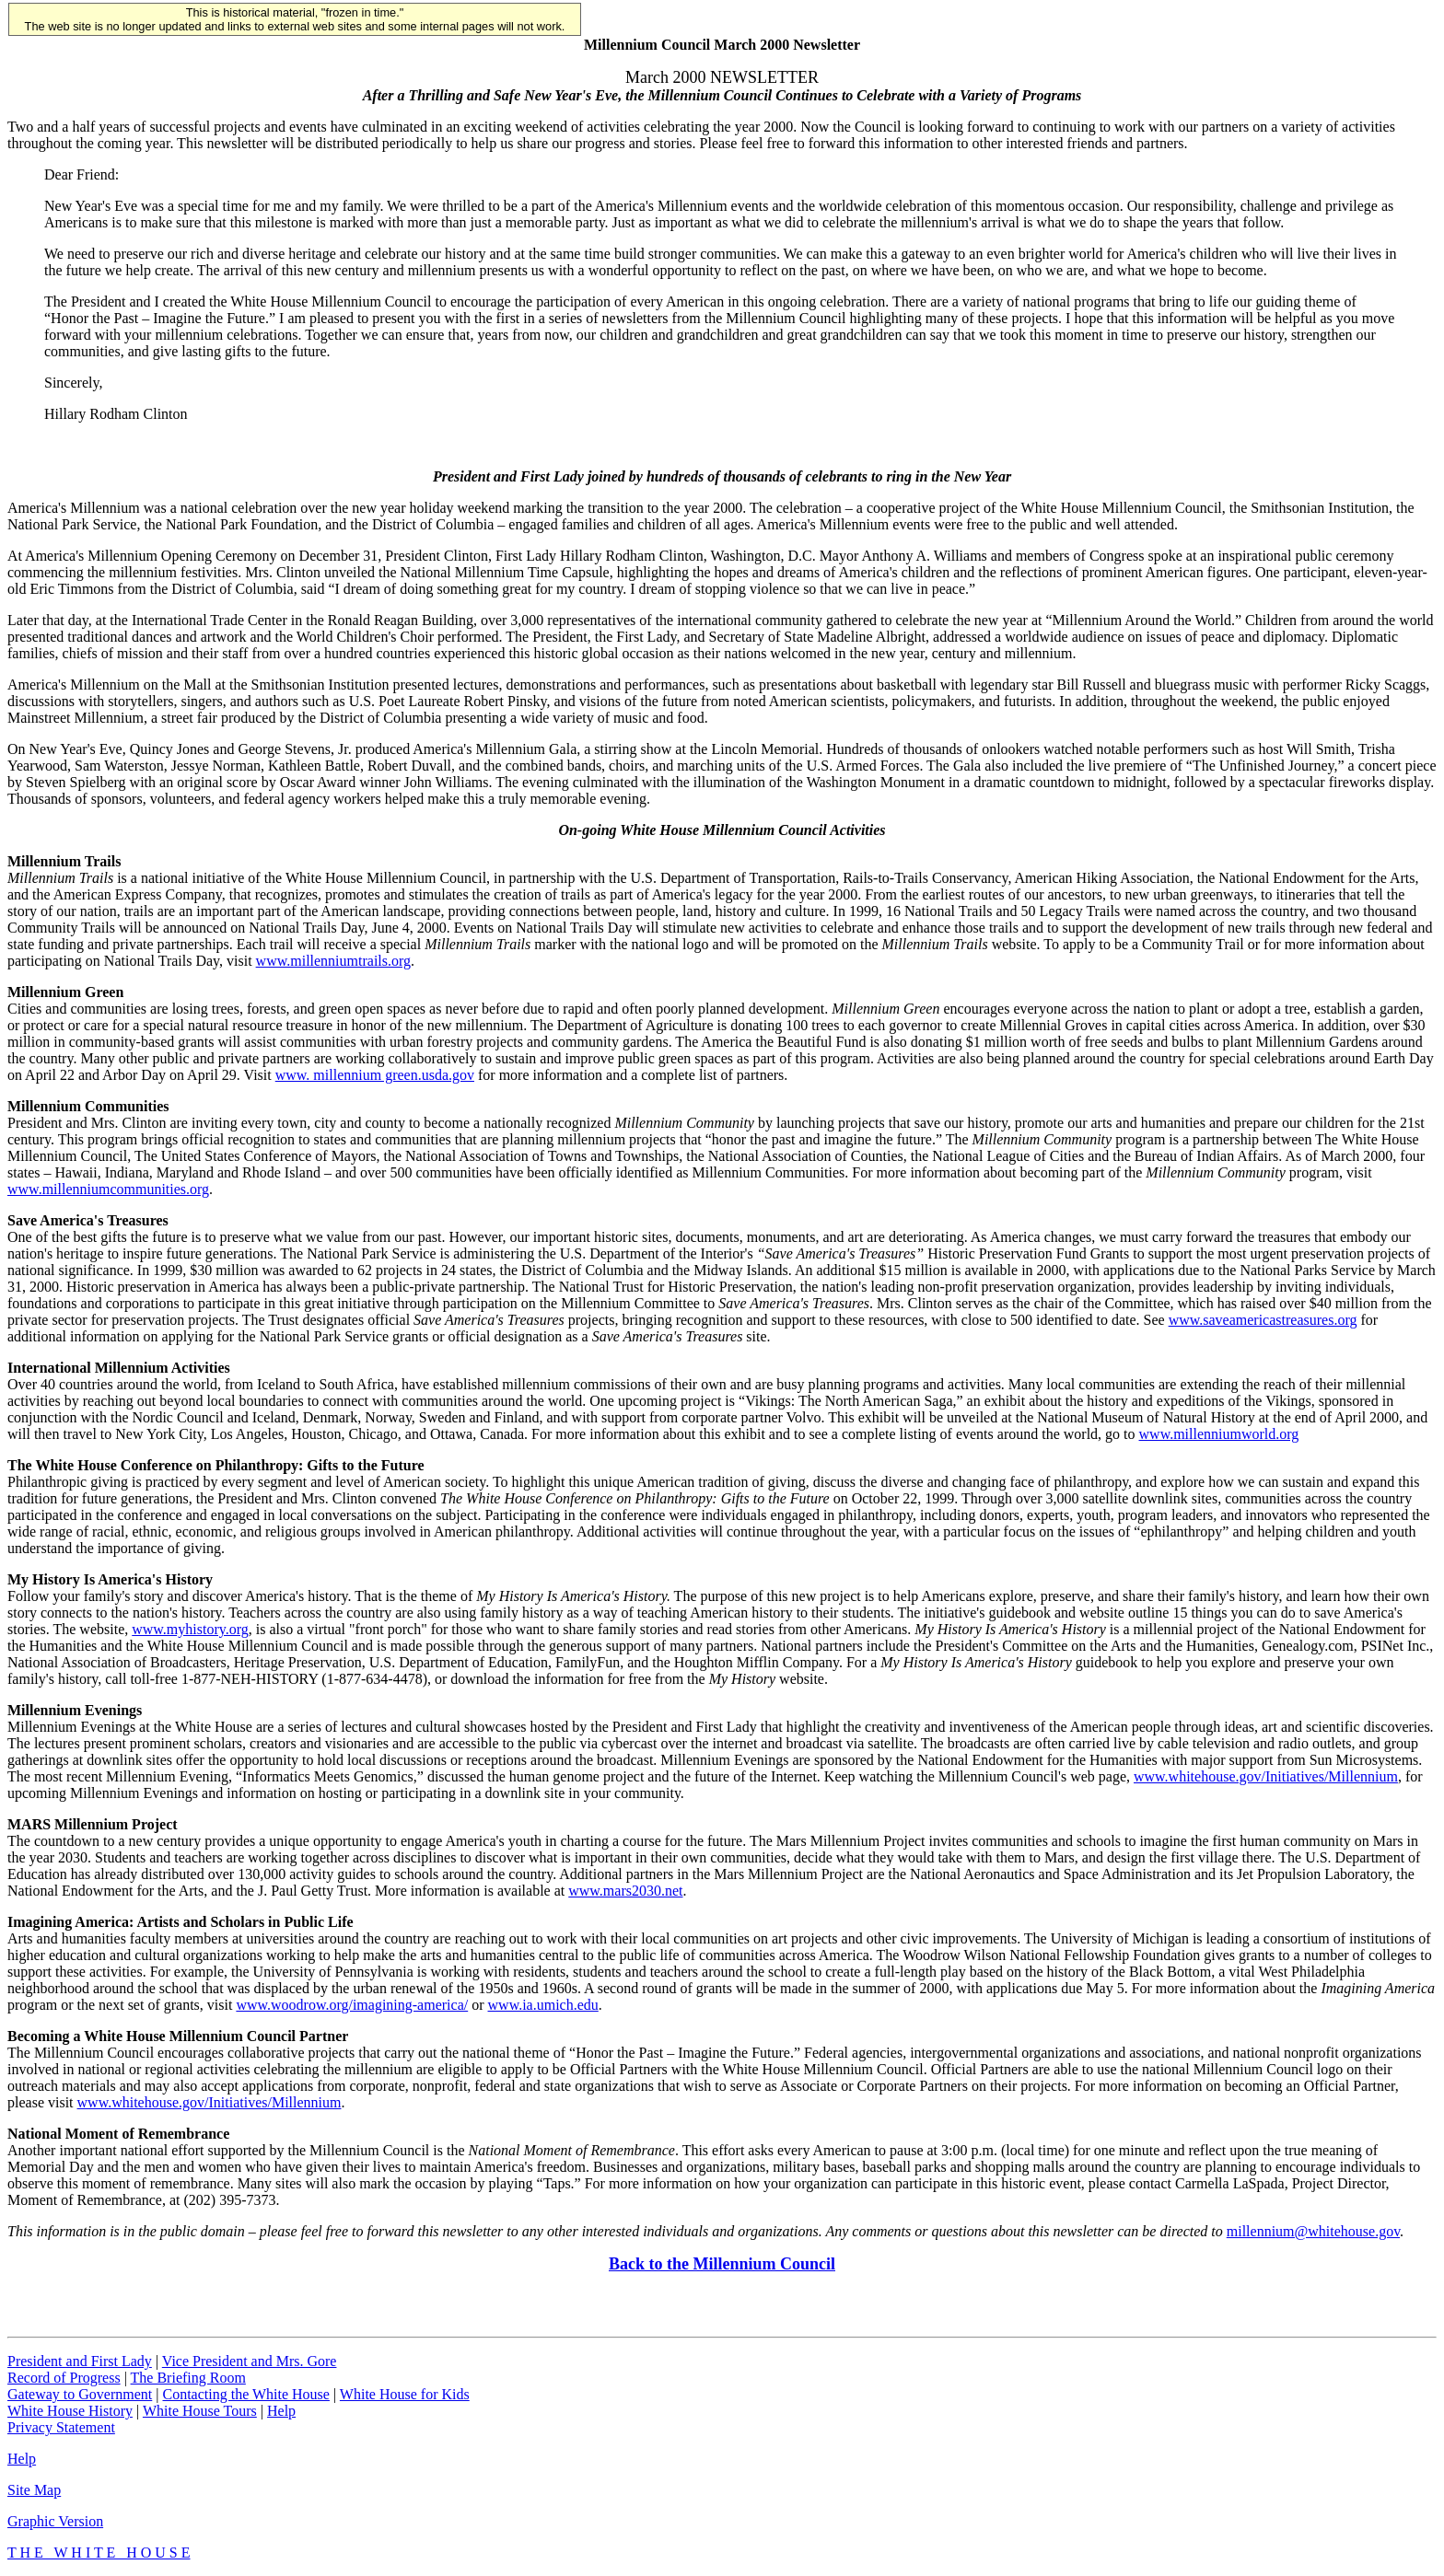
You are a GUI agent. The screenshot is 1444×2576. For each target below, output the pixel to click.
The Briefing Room (188, 2377)
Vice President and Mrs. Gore (249, 2361)
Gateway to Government (79, 2394)
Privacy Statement (61, 2427)
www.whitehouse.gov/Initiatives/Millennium (1266, 1776)
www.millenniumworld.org (1219, 1434)
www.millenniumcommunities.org (108, 1189)
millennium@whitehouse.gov (1313, 2231)
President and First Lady (79, 2361)
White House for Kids (405, 2394)
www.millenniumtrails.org (333, 961)
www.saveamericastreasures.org (1263, 1320)
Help (281, 2411)
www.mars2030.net (625, 1890)
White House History (70, 2411)
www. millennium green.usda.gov (374, 1075)
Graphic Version (55, 2521)
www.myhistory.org (190, 1629)
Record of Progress (64, 2377)
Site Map (34, 2490)
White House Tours (200, 2411)
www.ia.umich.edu (543, 2005)
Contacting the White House (245, 2394)
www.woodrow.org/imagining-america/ (352, 2005)
